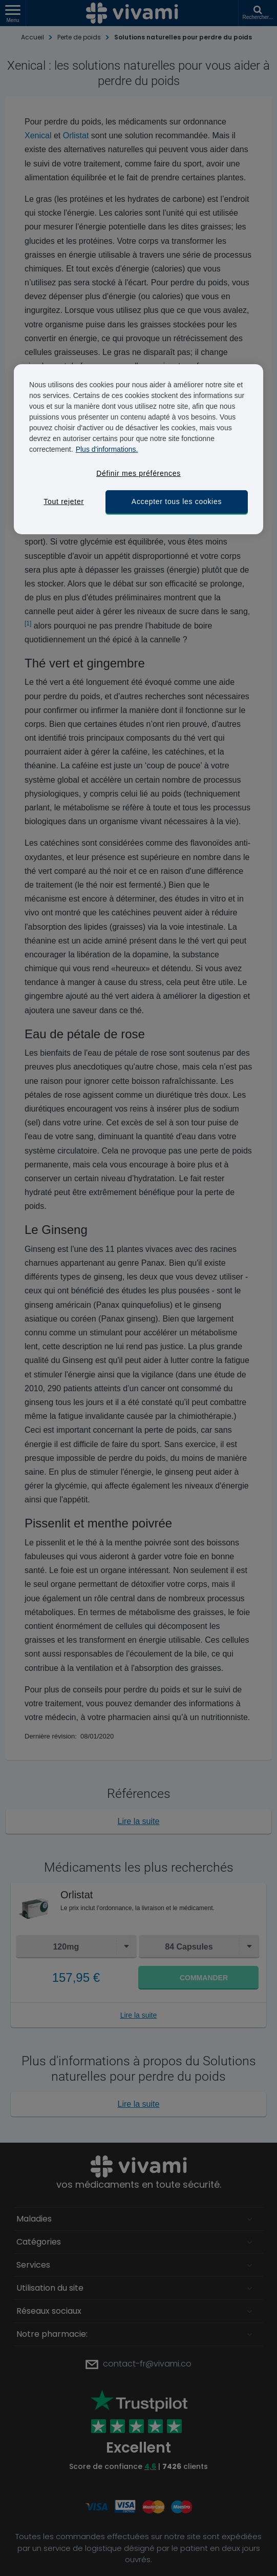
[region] (138, 449)
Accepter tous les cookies (177, 501)
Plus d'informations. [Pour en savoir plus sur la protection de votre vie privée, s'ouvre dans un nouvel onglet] (107, 449)
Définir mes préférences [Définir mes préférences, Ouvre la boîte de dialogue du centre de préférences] (138, 473)
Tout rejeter (63, 501)
